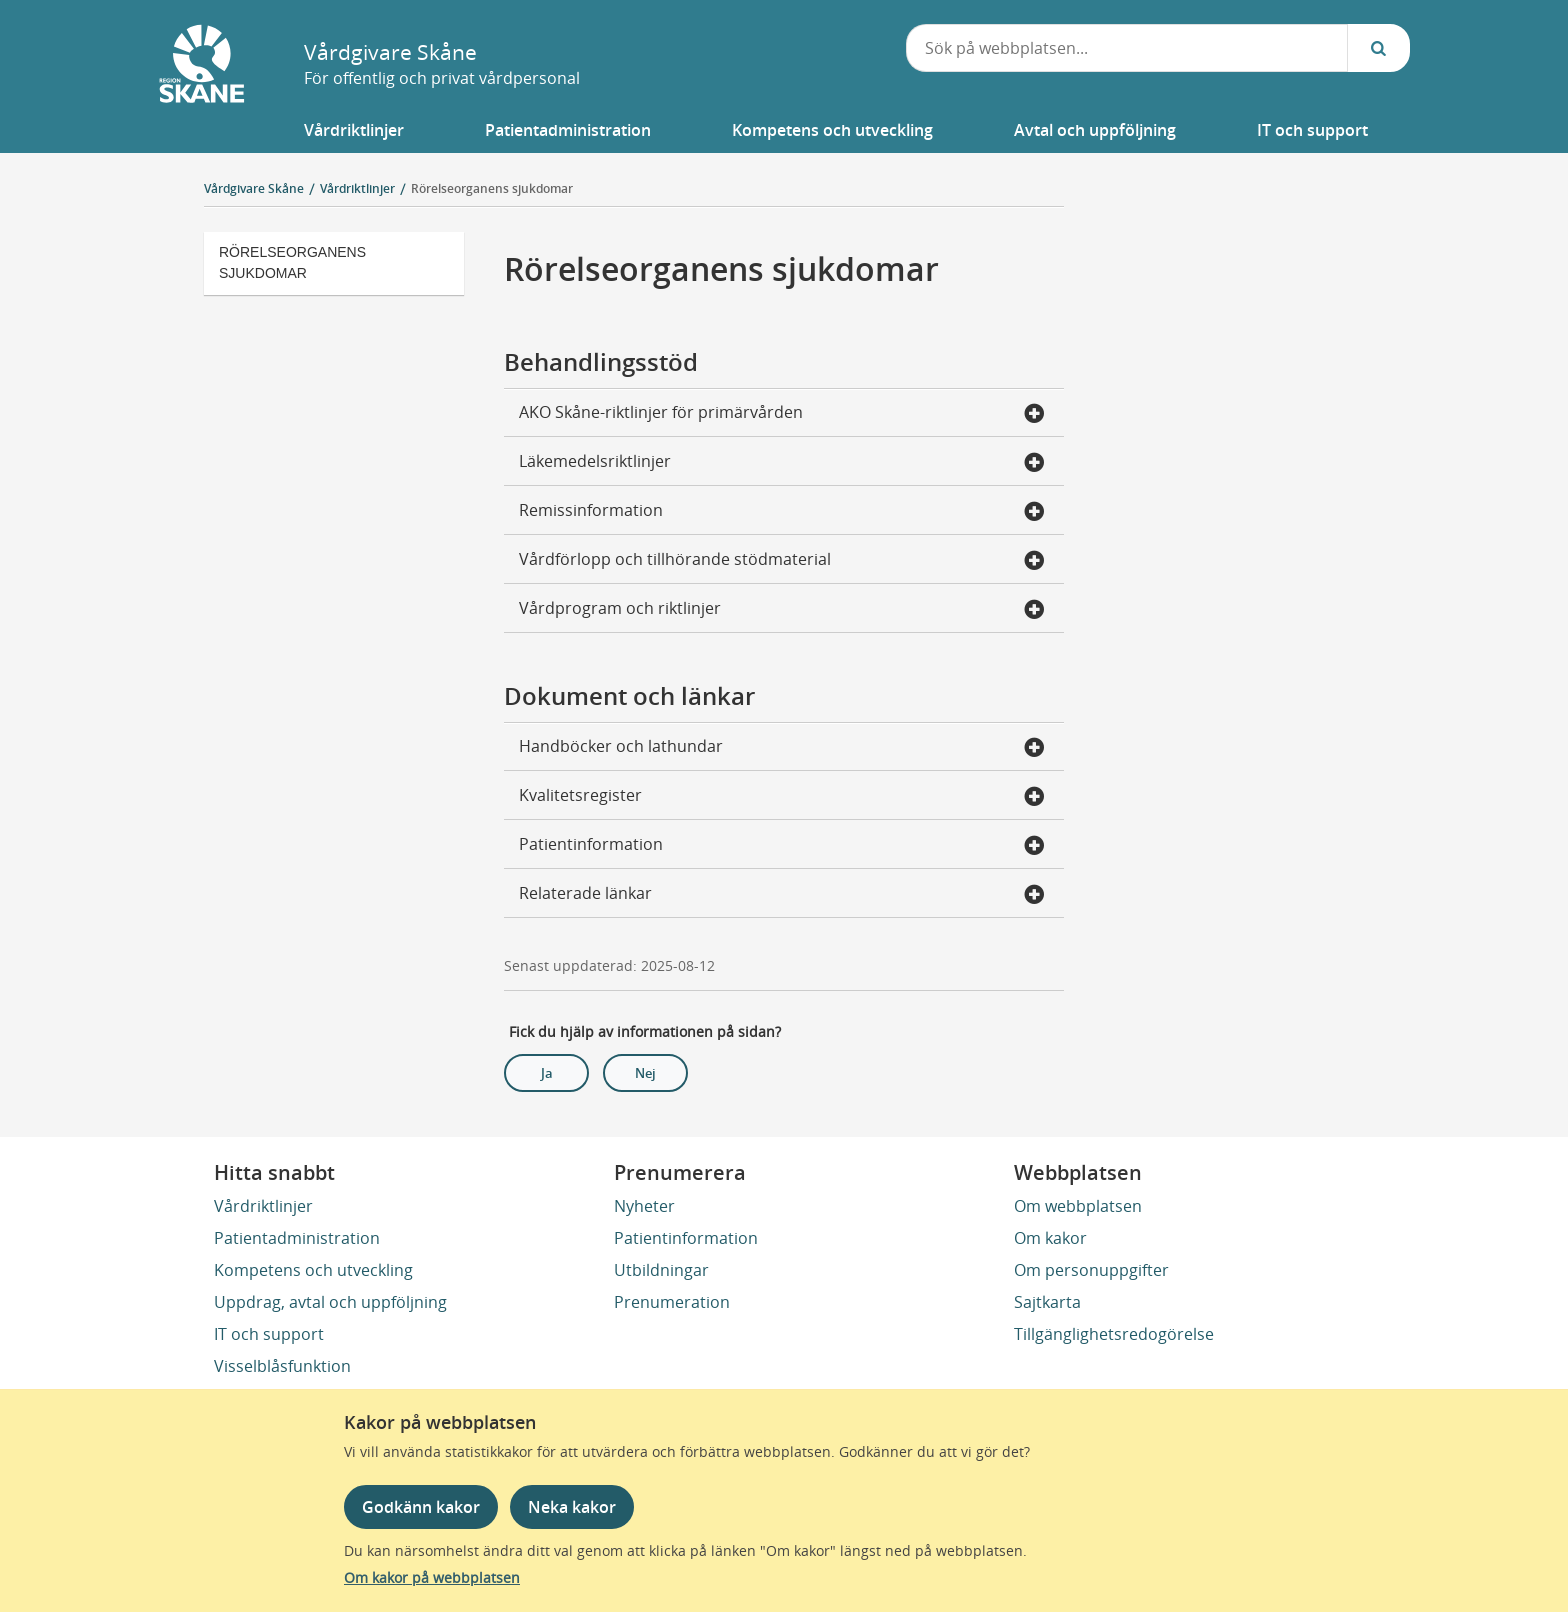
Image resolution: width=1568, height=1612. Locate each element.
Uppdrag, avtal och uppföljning (330, 1302)
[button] (353, 130)
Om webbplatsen (1078, 1206)
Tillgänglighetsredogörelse (1114, 1334)
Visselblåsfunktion (282, 1366)
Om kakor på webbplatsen (432, 1577)
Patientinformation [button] (781, 846)
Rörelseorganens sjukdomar (492, 188)
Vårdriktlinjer (263, 1206)
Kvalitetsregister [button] (781, 797)
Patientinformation (686, 1238)
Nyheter (644, 1206)
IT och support (269, 1334)
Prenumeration (672, 1302)
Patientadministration (297, 1238)
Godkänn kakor (421, 1507)
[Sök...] (1379, 48)
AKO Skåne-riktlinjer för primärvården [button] (781, 414)
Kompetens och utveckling (313, 1270)
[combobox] (1127, 48)
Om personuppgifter (1091, 1270)
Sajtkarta (1047, 1302)
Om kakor (1050, 1238)
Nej (645, 1073)
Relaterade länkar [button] (781, 895)
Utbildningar (661, 1270)
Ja (547, 1073)
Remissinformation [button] (781, 512)
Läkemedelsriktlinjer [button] (781, 463)
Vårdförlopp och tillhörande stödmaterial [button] (781, 561)
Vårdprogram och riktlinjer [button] (781, 610)
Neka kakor (572, 1507)
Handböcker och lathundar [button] (781, 748)
